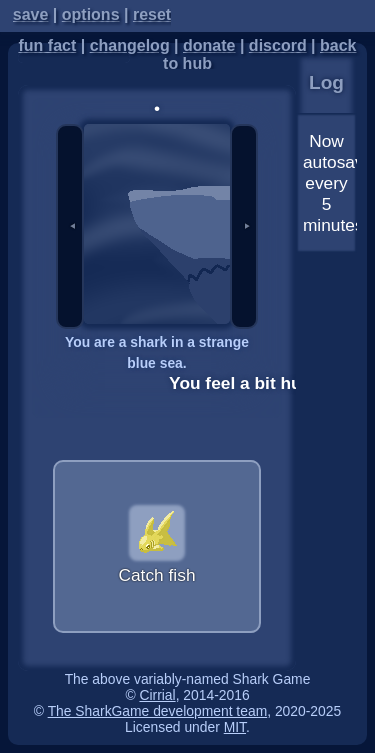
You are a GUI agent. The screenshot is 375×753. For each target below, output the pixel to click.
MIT (235, 727)
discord (278, 45)
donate (209, 45)
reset (152, 14)
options (91, 14)
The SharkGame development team (158, 711)
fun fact (47, 45)
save (31, 14)
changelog (130, 45)
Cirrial (157, 695)
